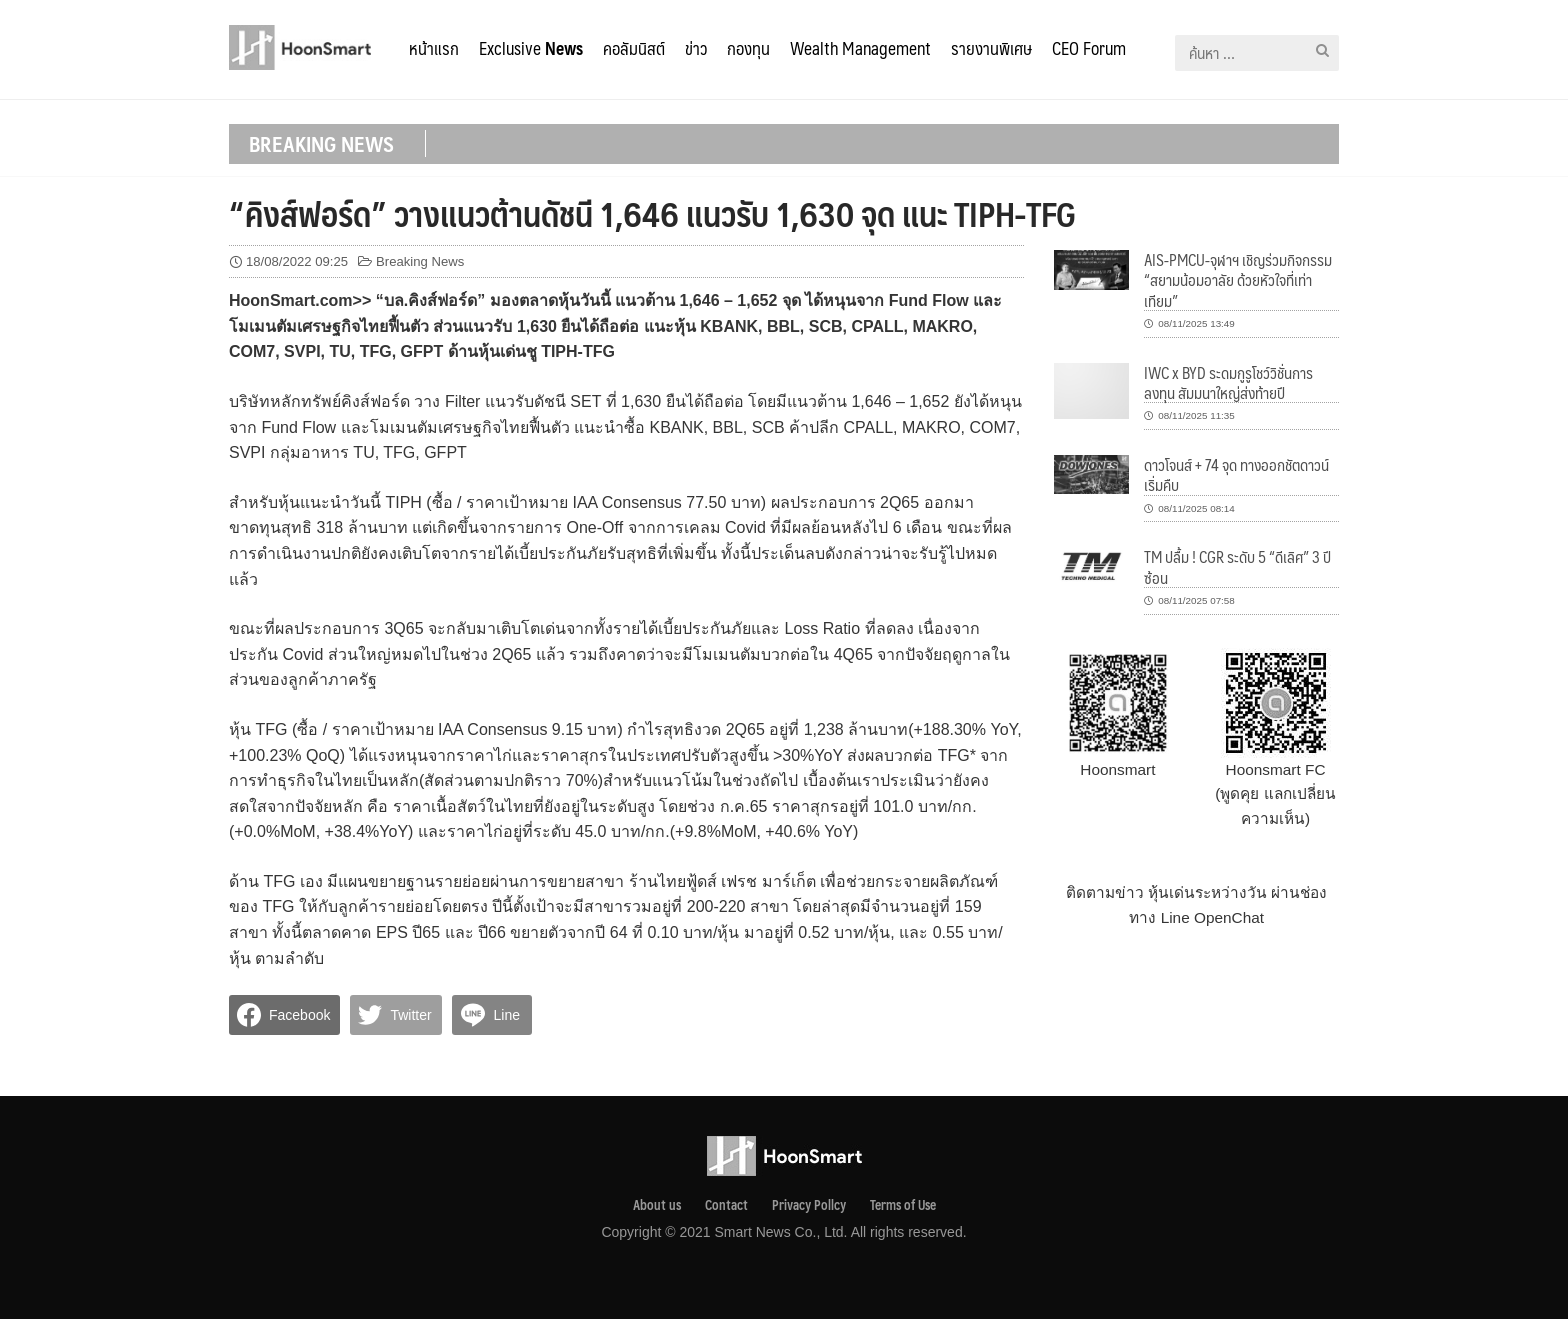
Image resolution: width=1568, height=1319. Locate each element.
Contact (726, 1205)
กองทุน (748, 48)
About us (657, 1205)
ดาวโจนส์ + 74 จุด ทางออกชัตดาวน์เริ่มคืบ (1236, 474)
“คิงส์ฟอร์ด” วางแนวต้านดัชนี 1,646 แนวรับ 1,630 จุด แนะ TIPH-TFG (652, 213)
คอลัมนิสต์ (634, 48)
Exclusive (531, 48)
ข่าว (696, 48)
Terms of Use (903, 1205)
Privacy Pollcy (809, 1205)
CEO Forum (1089, 48)
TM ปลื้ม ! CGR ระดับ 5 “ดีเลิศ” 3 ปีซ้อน (1237, 566)
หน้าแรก (434, 48)
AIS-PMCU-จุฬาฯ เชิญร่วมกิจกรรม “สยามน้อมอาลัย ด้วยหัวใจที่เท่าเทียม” (1238, 280)
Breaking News (420, 261)
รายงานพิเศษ (991, 48)
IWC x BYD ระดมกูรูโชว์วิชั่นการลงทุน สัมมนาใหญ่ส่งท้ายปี (1228, 382)
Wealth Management (860, 48)
